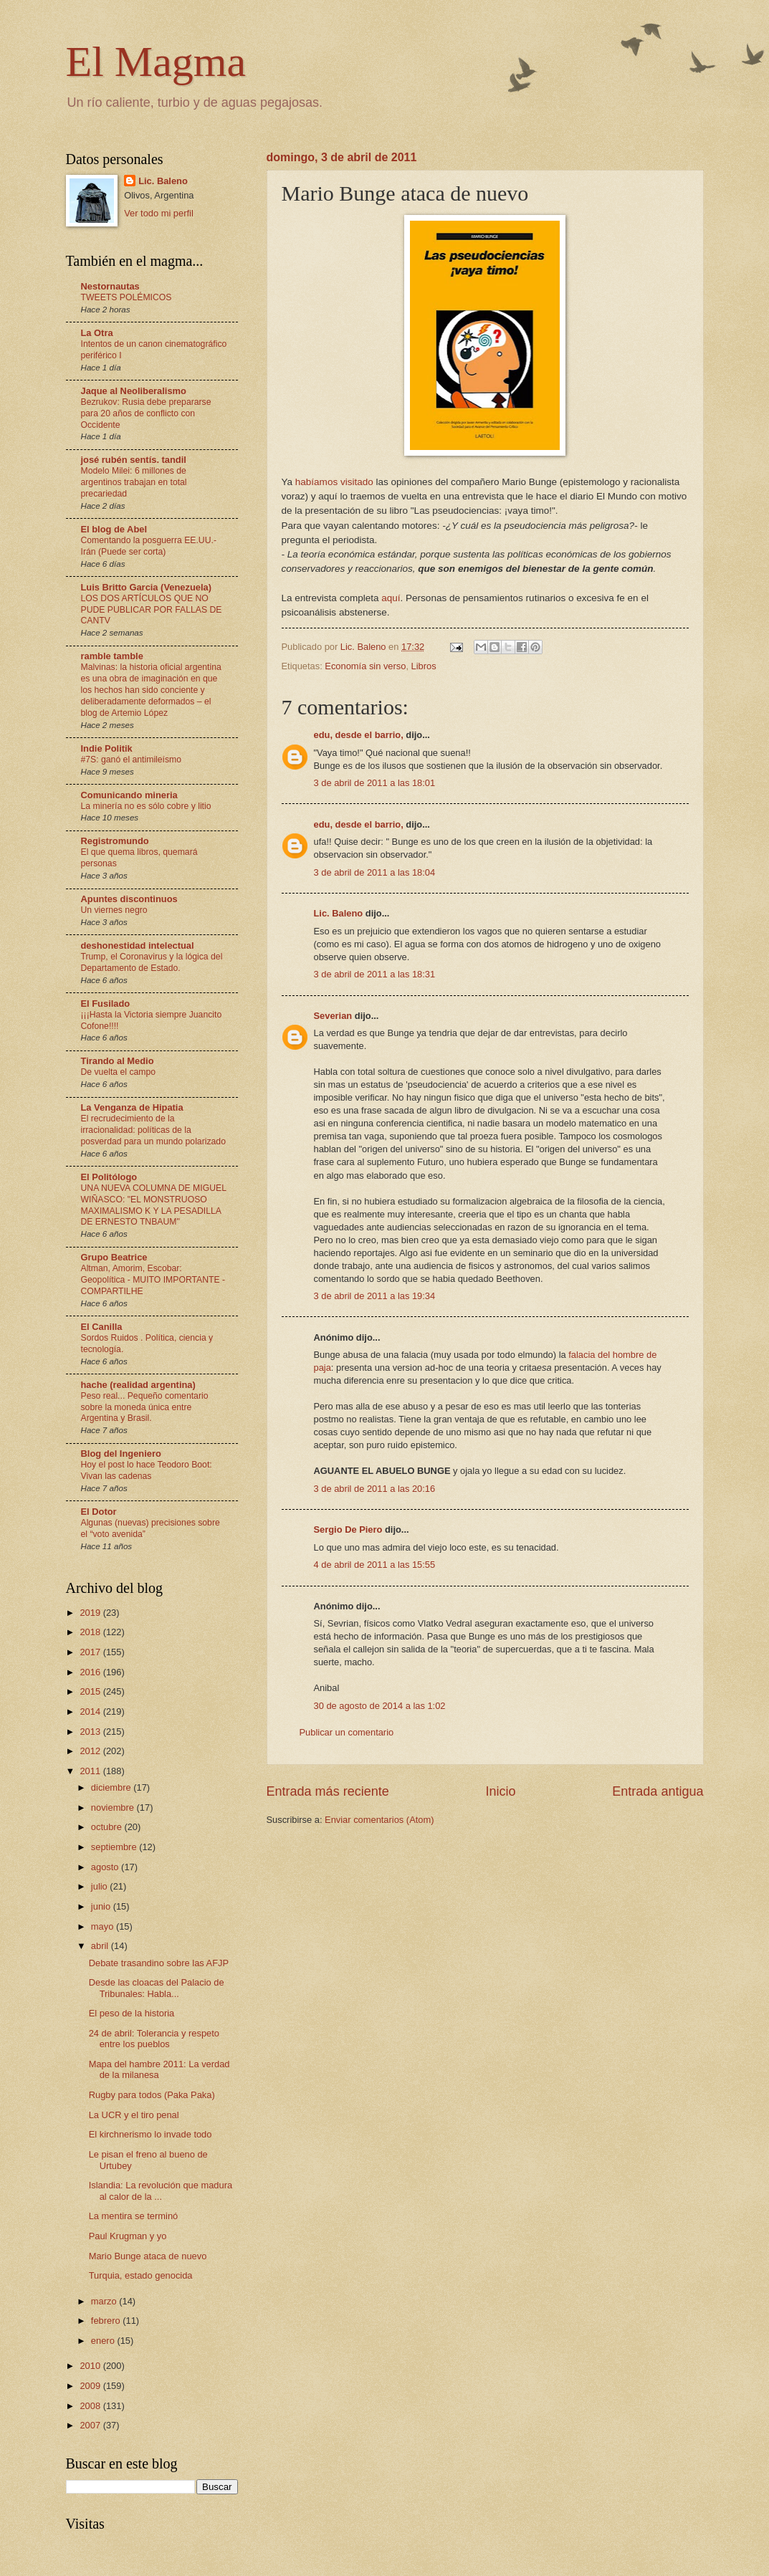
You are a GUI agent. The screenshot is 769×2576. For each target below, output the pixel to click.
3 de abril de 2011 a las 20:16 (375, 1488)
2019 (91, 1612)
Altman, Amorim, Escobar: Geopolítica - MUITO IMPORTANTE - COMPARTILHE (153, 1279)
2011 (91, 1771)
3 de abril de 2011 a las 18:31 (375, 974)
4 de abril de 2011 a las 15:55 (375, 1564)
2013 (91, 1731)
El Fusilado (105, 1003)
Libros (423, 666)
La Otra (97, 332)
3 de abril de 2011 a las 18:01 (375, 782)
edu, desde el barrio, (358, 734)
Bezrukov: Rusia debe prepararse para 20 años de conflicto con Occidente (146, 413)
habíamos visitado (334, 482)
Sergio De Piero (348, 1529)
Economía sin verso (365, 666)
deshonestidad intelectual (137, 945)
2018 (91, 1632)
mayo (103, 1926)
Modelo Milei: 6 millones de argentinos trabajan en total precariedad (134, 482)
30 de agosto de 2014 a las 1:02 (380, 1705)
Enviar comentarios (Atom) (379, 1819)
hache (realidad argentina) (138, 1384)
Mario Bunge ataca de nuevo (148, 2256)
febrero (107, 2320)
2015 (91, 1691)
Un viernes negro (114, 910)
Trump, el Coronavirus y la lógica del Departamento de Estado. (152, 962)
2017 (91, 1652)
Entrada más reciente (328, 1791)
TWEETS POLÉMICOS (126, 297)
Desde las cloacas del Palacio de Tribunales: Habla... (156, 1987)
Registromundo (115, 840)
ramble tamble (112, 656)
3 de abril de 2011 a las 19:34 (375, 1296)
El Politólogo (109, 1177)
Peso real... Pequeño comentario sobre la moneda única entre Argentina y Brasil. (145, 1407)
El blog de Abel (114, 529)
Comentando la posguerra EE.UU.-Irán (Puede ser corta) (149, 546)
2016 (91, 1672)
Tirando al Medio (117, 1060)
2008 (91, 2405)
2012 (91, 1751)
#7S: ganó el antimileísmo (131, 760)
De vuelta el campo (118, 1072)
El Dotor (99, 1511)
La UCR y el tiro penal (134, 2115)
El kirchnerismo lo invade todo (150, 2134)
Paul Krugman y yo (128, 2236)
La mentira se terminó (133, 2216)
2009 (91, 2385)
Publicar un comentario (347, 1732)
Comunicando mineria (129, 795)
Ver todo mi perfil (159, 213)
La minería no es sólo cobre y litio (146, 806)
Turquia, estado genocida (141, 2275)
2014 (91, 1711)
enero (104, 2340)
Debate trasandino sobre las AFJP (159, 1963)
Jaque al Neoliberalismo (133, 391)
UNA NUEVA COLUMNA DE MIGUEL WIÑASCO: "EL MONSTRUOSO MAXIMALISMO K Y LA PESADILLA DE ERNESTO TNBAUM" (153, 1205)
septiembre (115, 1847)
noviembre (114, 1807)
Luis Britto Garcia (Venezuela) (146, 587)
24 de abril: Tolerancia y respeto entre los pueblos (154, 2038)
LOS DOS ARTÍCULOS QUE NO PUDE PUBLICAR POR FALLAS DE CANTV (151, 609)
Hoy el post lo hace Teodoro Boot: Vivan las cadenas (146, 1470)
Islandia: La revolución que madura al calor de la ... (160, 2190)
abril (101, 1945)
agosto (106, 1867)
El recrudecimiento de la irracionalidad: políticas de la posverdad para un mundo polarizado (153, 1130)
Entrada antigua (657, 1791)
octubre (108, 1826)
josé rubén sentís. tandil (133, 459)
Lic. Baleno (338, 913)
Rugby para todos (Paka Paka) (152, 2094)
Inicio (500, 1791)
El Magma (156, 61)
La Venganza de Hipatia (132, 1107)
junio (102, 1906)
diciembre (112, 1787)
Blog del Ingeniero (121, 1453)
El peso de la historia (132, 2013)
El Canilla (102, 1326)
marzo (105, 2301)
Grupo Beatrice (114, 1257)
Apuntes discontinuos (129, 899)
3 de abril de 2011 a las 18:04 (375, 872)
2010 (91, 2365)
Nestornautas (110, 286)
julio (100, 1886)
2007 (91, 2425)
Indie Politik (107, 748)
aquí (390, 598)
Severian (333, 1015)
